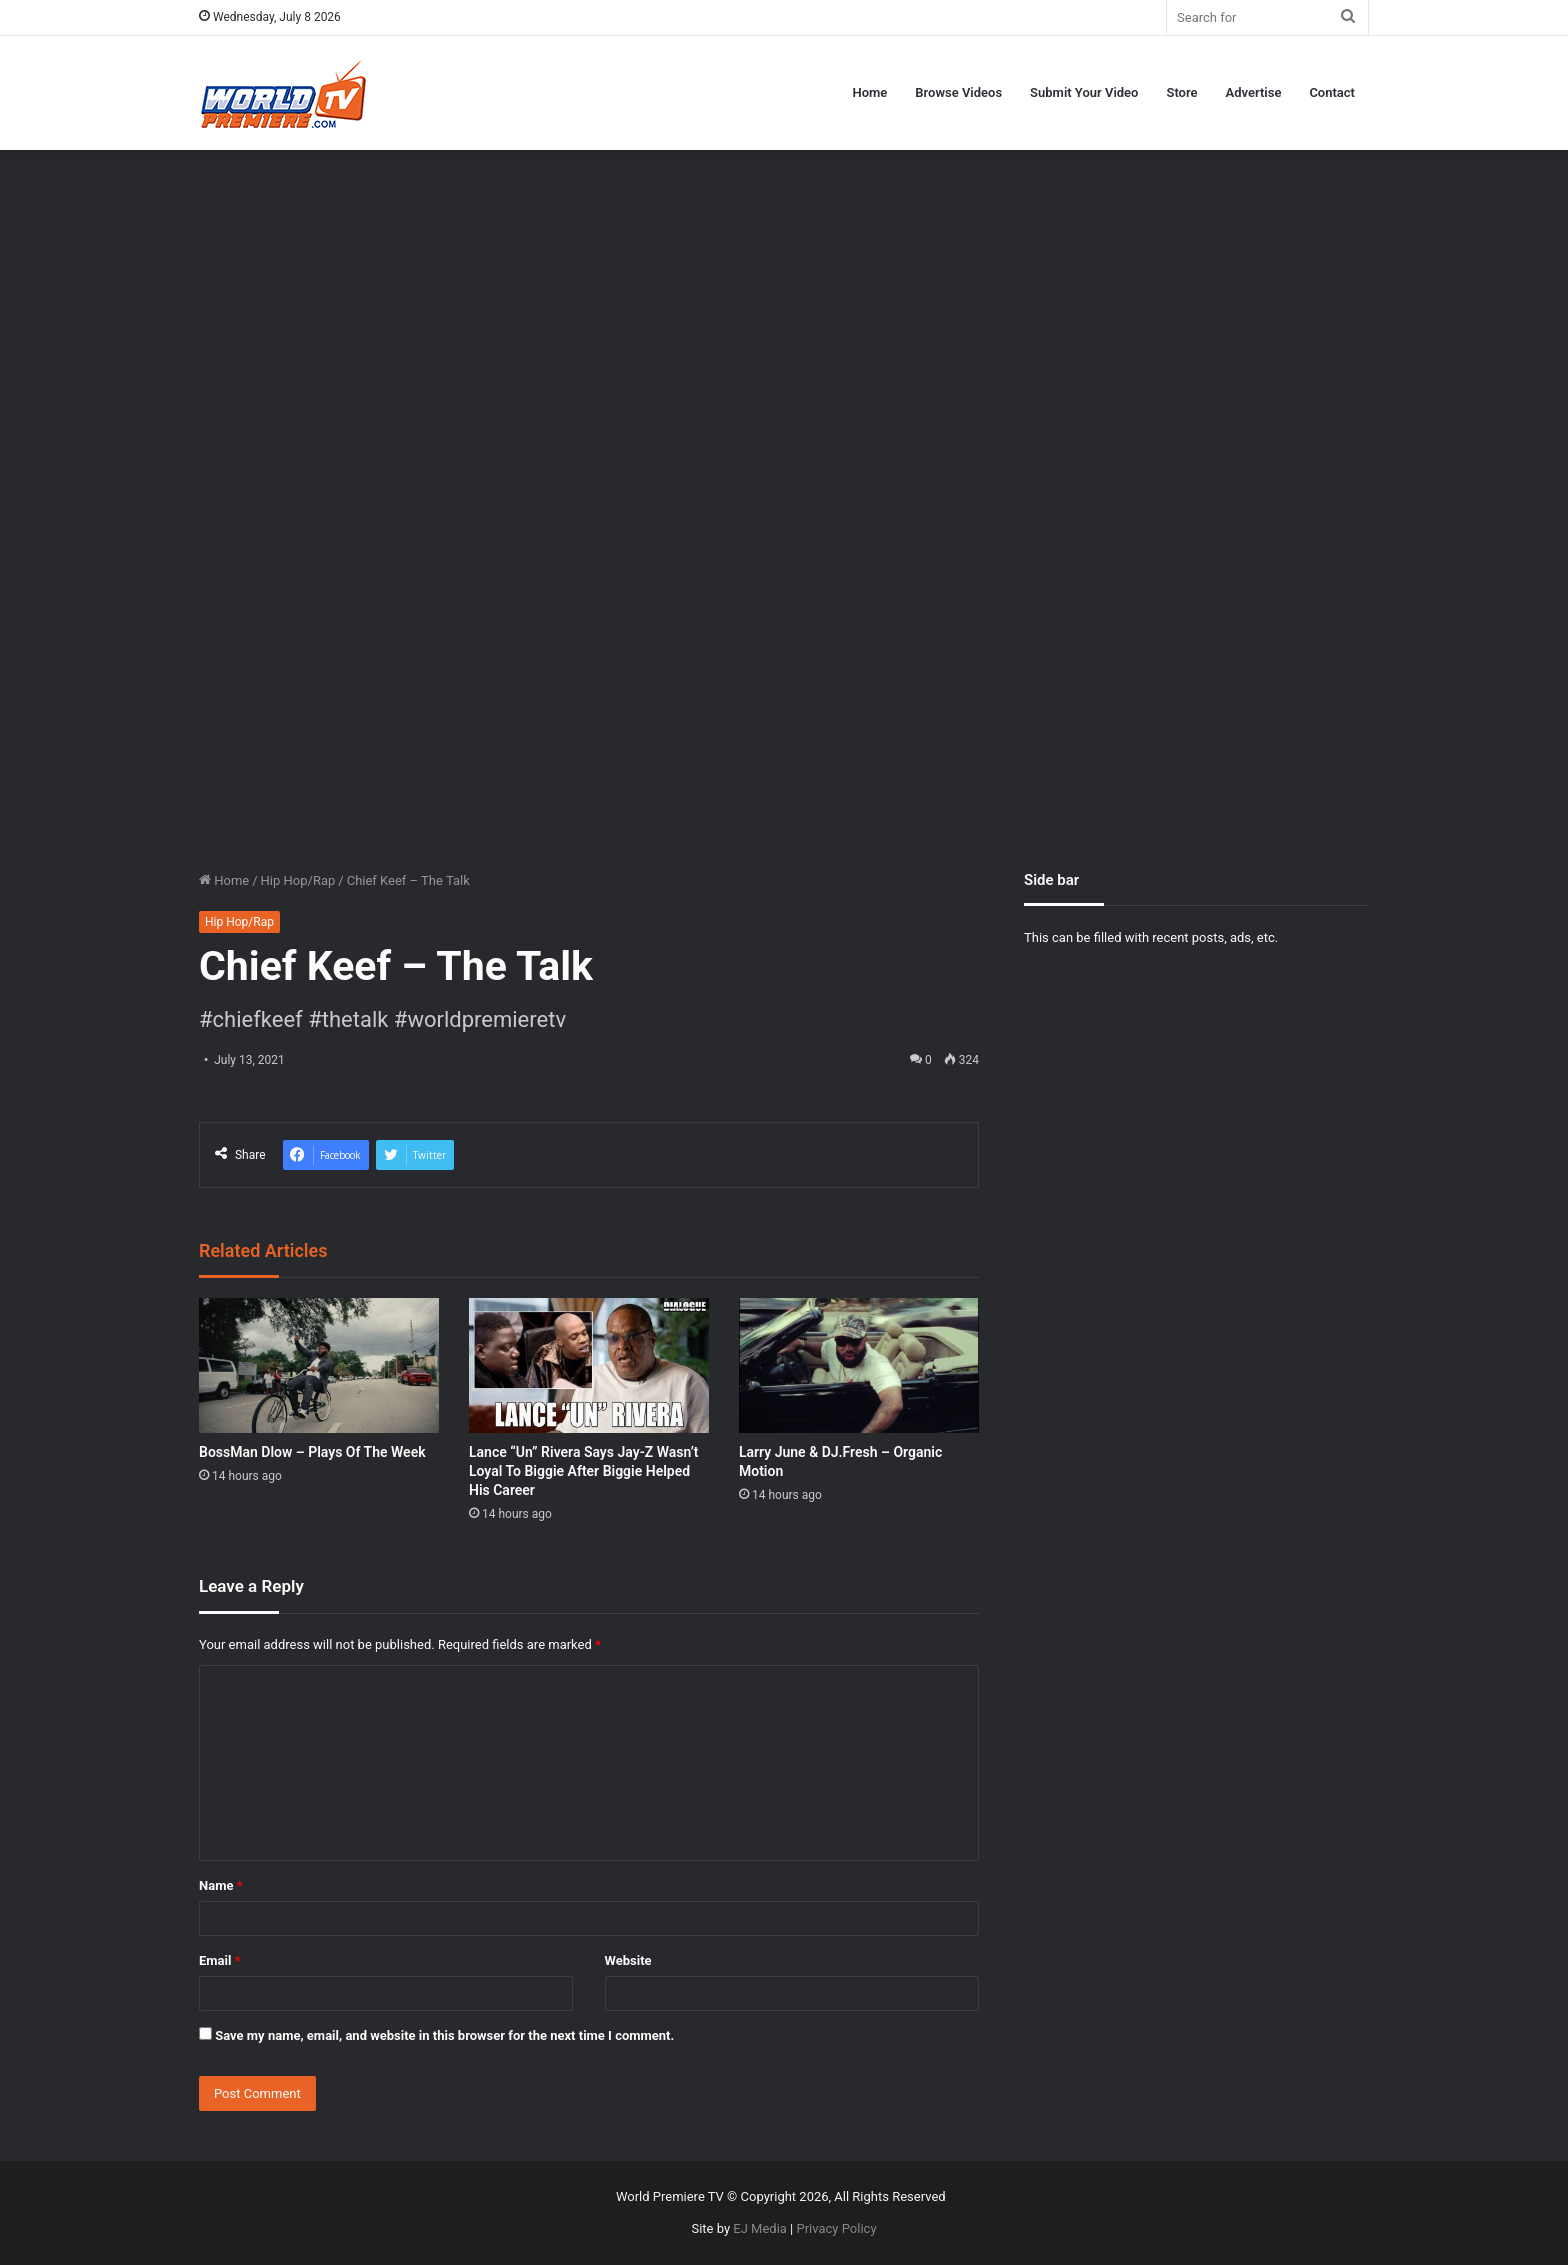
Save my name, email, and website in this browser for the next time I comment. (444, 2035)
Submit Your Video (1084, 92)
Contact (1332, 92)
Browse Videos (958, 92)
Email (220, 1960)
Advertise (1254, 92)
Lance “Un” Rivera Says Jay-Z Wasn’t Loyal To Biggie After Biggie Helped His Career (583, 1471)
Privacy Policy (837, 2228)
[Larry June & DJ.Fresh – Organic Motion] (859, 1365)
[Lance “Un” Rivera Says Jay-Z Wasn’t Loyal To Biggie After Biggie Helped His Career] (589, 1365)
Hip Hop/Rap (298, 880)
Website (628, 1960)
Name (221, 1885)
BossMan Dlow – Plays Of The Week (312, 1452)
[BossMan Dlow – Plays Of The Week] (319, 1365)
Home (869, 92)
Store (1181, 92)
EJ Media (760, 2228)
